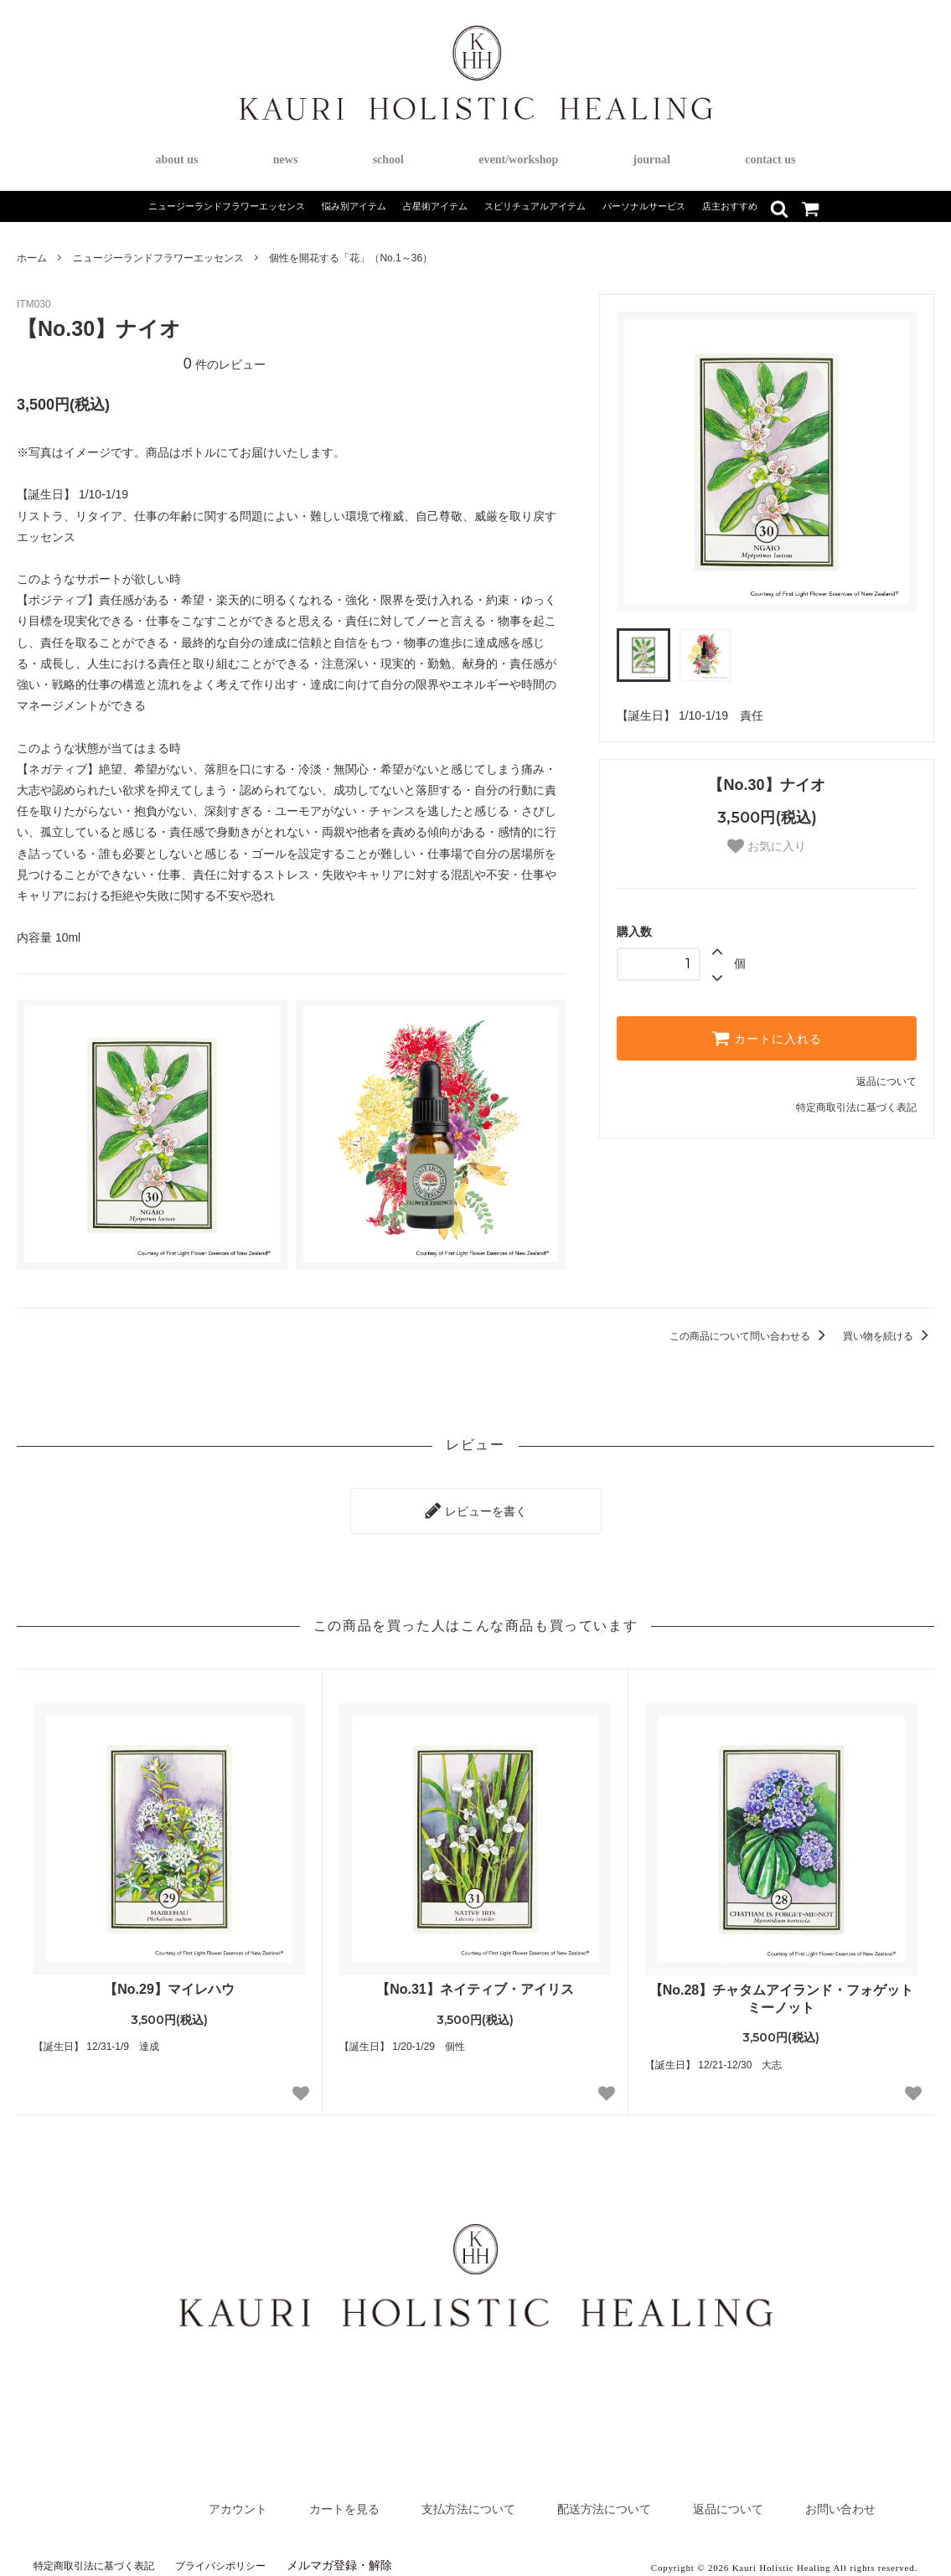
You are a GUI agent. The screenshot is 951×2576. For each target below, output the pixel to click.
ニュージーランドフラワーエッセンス (158, 258)
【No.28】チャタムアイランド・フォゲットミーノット (781, 1990)
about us (177, 159)
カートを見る (266, 2500)
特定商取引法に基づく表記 (856, 1107)
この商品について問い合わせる (750, 1336)
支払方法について (408, 2500)
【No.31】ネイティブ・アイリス (475, 1981)
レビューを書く (476, 1506)
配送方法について (564, 2500)
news (285, 159)
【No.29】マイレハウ (169, 1981)
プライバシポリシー (248, 2557)
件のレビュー (224, 364)
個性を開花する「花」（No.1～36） (350, 258)
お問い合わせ (833, 2500)
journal (651, 159)
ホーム (32, 258)
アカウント (146, 2500)
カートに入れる (766, 1038)
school (388, 159)
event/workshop (518, 159)
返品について (886, 1081)
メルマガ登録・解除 (374, 2557)
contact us (770, 159)
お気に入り (766, 846)
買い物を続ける (888, 1336)
